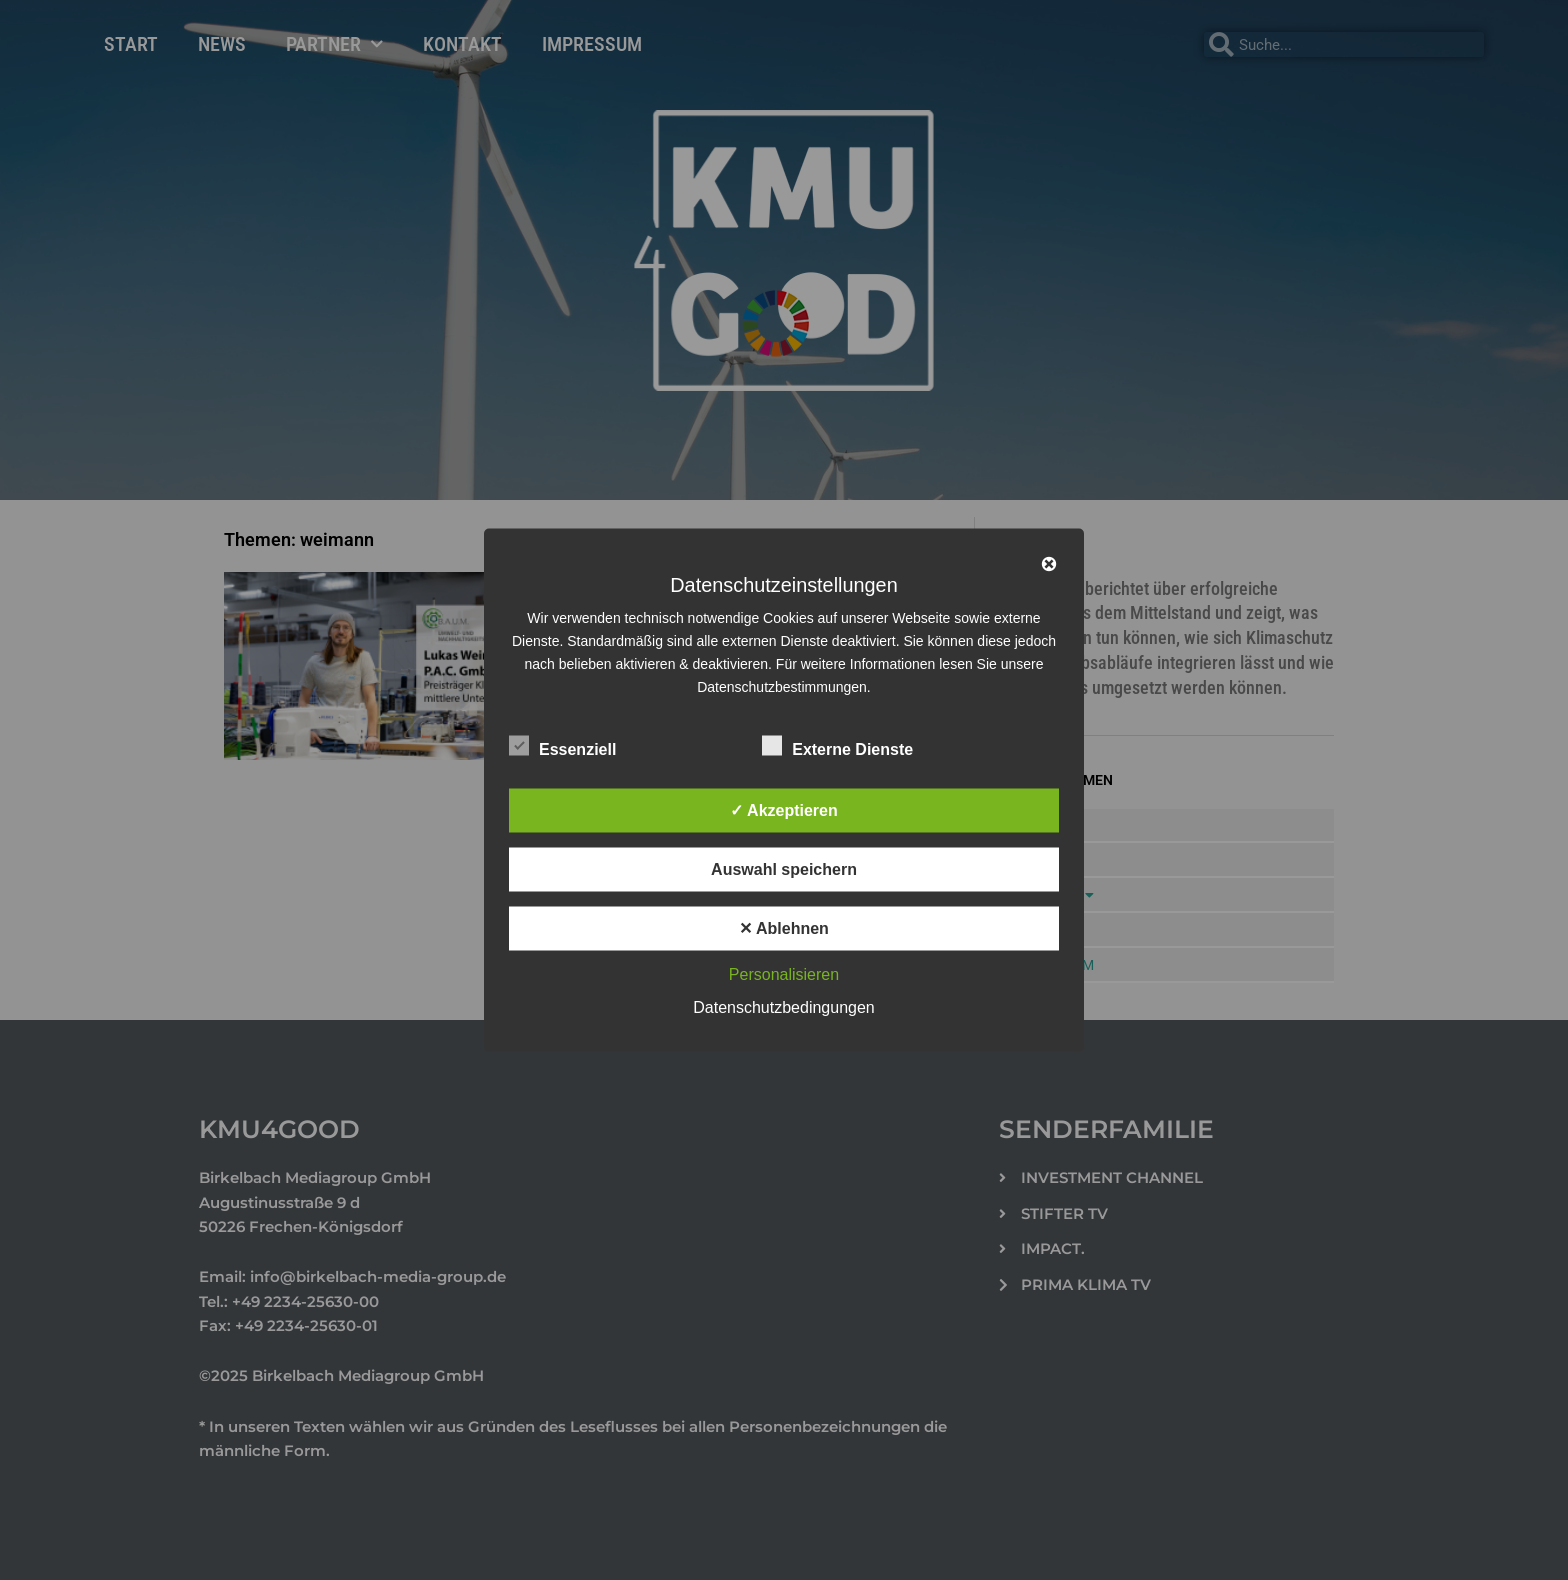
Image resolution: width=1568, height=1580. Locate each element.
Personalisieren (784, 974)
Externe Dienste (837, 746)
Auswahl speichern (784, 869)
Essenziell (562, 746)
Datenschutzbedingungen (783, 1007)
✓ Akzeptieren (784, 810)
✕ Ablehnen (784, 928)
